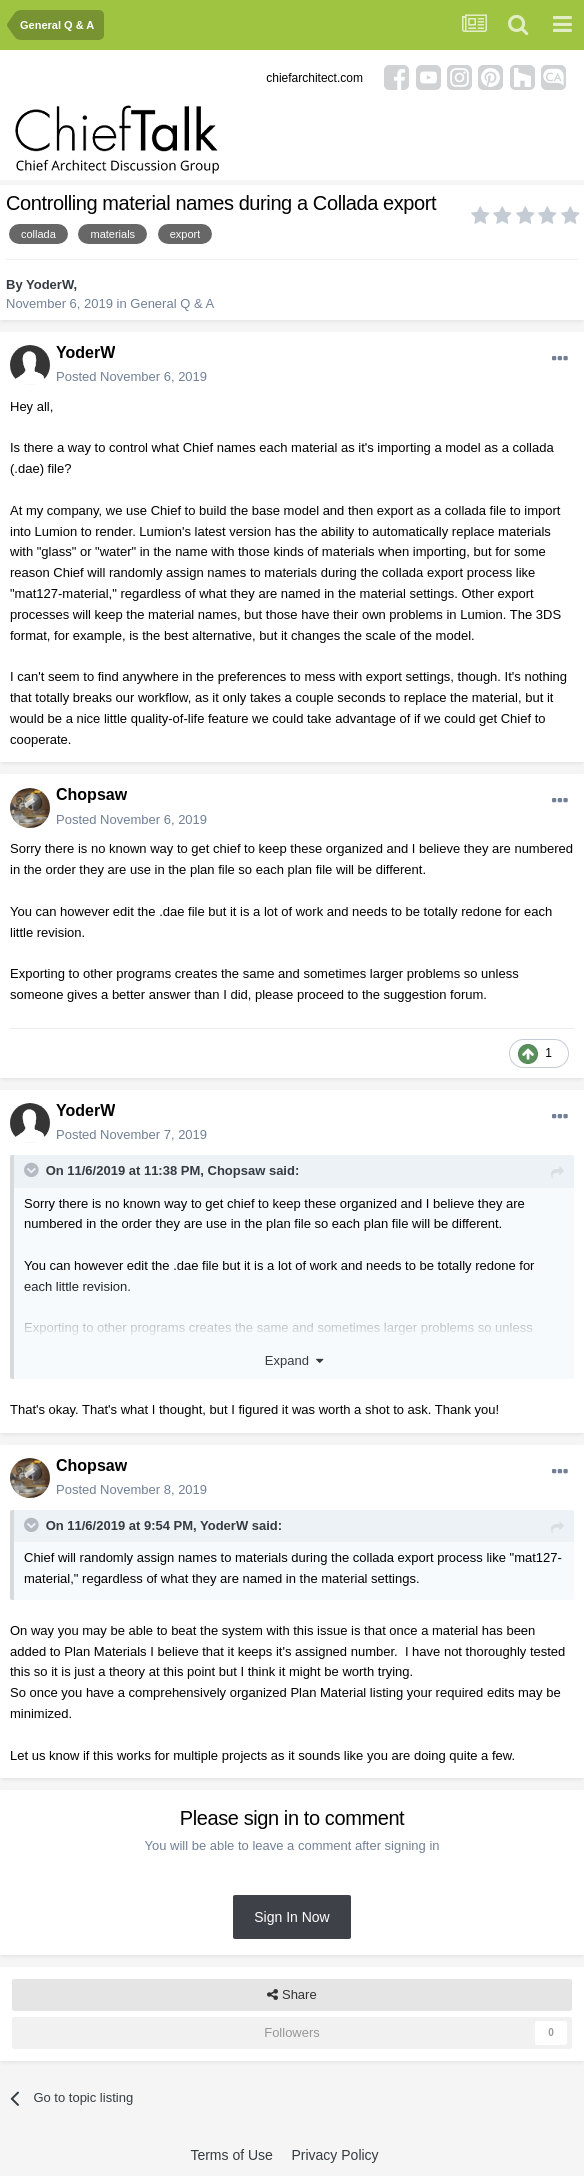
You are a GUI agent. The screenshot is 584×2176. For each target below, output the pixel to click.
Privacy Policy (334, 2155)
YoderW (49, 284)
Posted (131, 376)
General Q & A (172, 303)
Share (291, 1995)
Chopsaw (91, 794)
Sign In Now (291, 1917)
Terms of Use (231, 2155)
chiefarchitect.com (314, 78)
